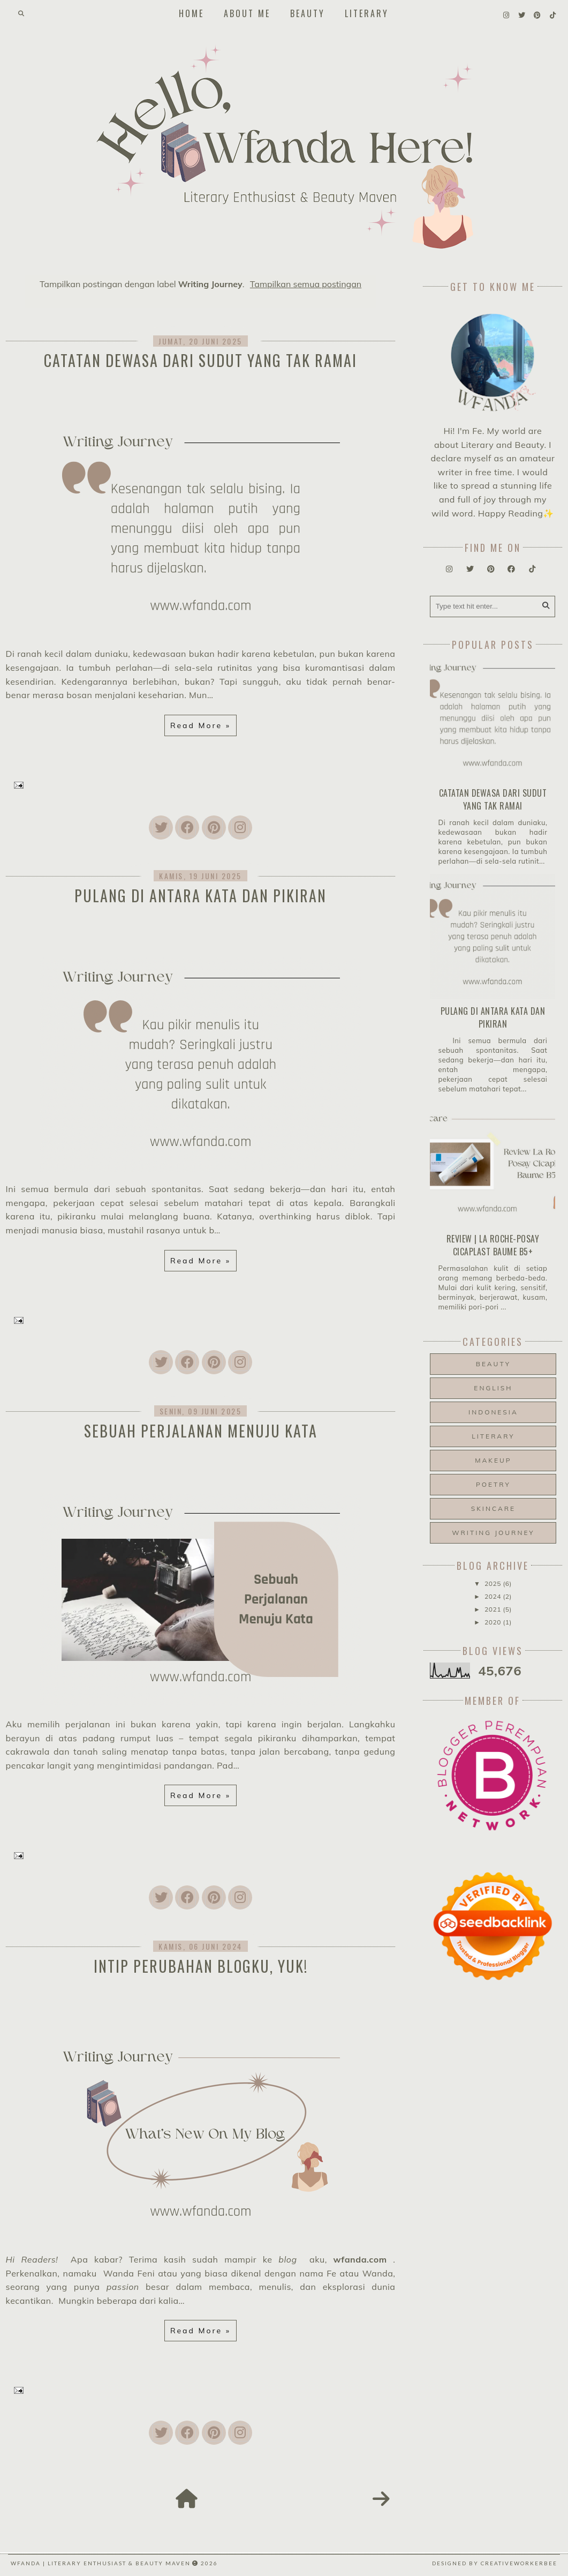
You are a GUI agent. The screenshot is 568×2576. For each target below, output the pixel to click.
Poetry (493, 1484)
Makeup (493, 1460)
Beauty (307, 13)
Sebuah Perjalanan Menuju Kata (200, 1431)
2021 (493, 1609)
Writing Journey (493, 1533)
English (493, 1388)
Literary (367, 13)
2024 (493, 1596)
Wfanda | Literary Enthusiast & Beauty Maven (101, 2563)
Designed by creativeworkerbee (494, 2563)
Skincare (493, 1508)
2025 (493, 1583)
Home (191, 13)
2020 (493, 1622)
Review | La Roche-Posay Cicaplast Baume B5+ (493, 1245)
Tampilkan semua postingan (305, 284)
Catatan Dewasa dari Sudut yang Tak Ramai (200, 360)
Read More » (200, 725)
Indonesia (493, 1412)
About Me (247, 13)
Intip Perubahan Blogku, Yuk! (201, 1966)
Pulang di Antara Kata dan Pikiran (200, 896)
